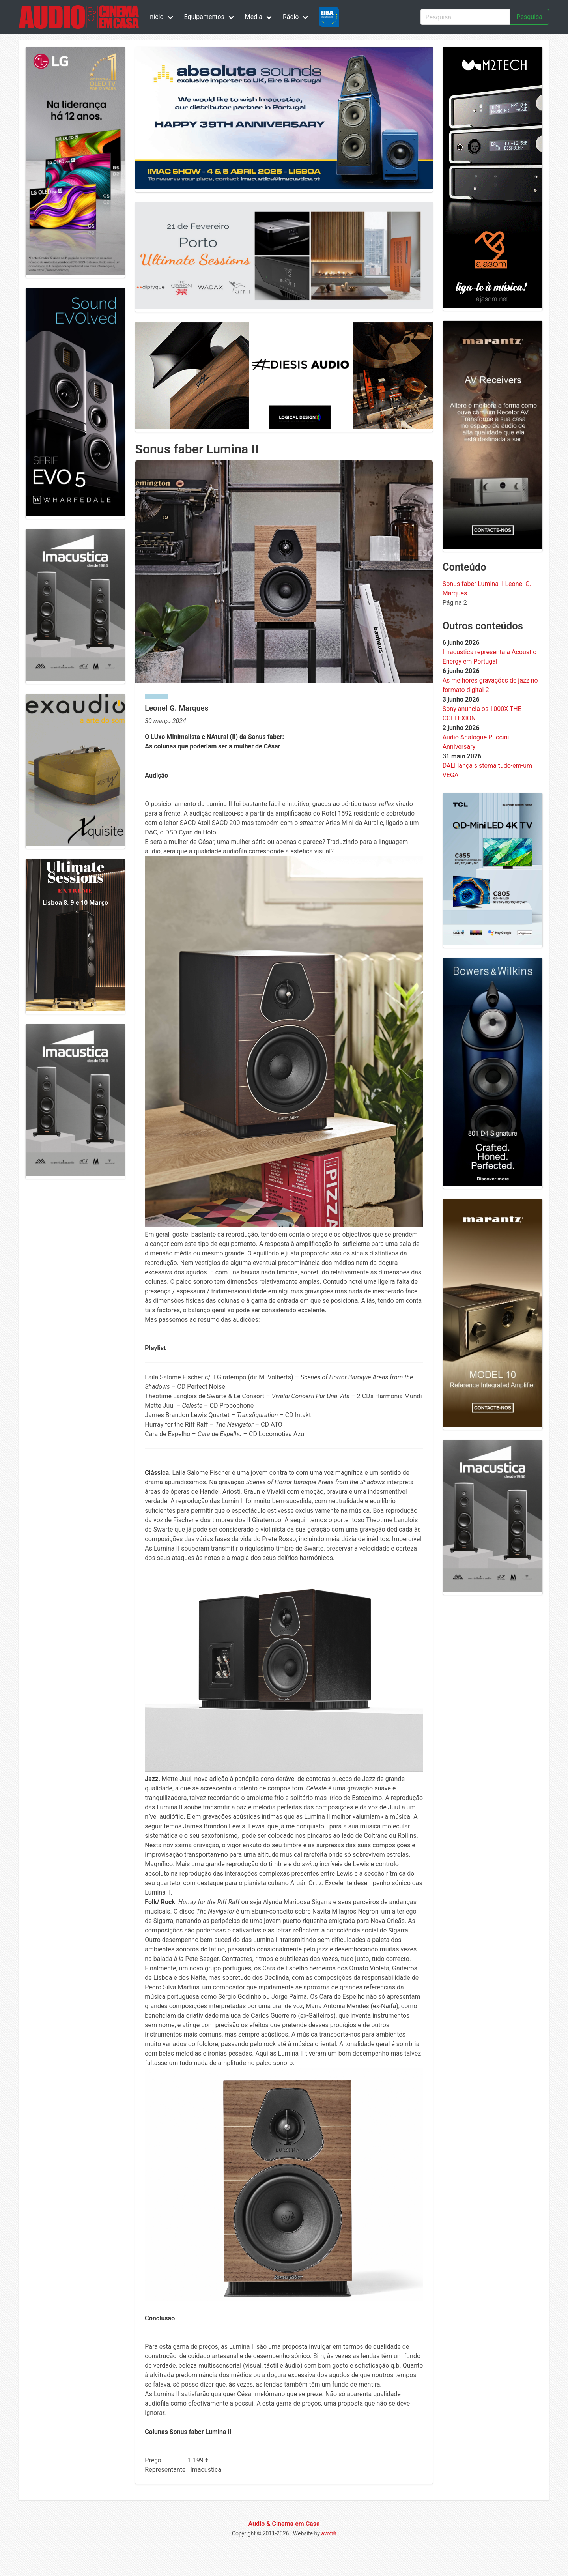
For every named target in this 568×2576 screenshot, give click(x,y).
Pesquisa (529, 17)
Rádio (291, 17)
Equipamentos (204, 17)
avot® (328, 2533)
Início (156, 17)
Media (253, 17)
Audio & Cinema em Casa (284, 2523)
